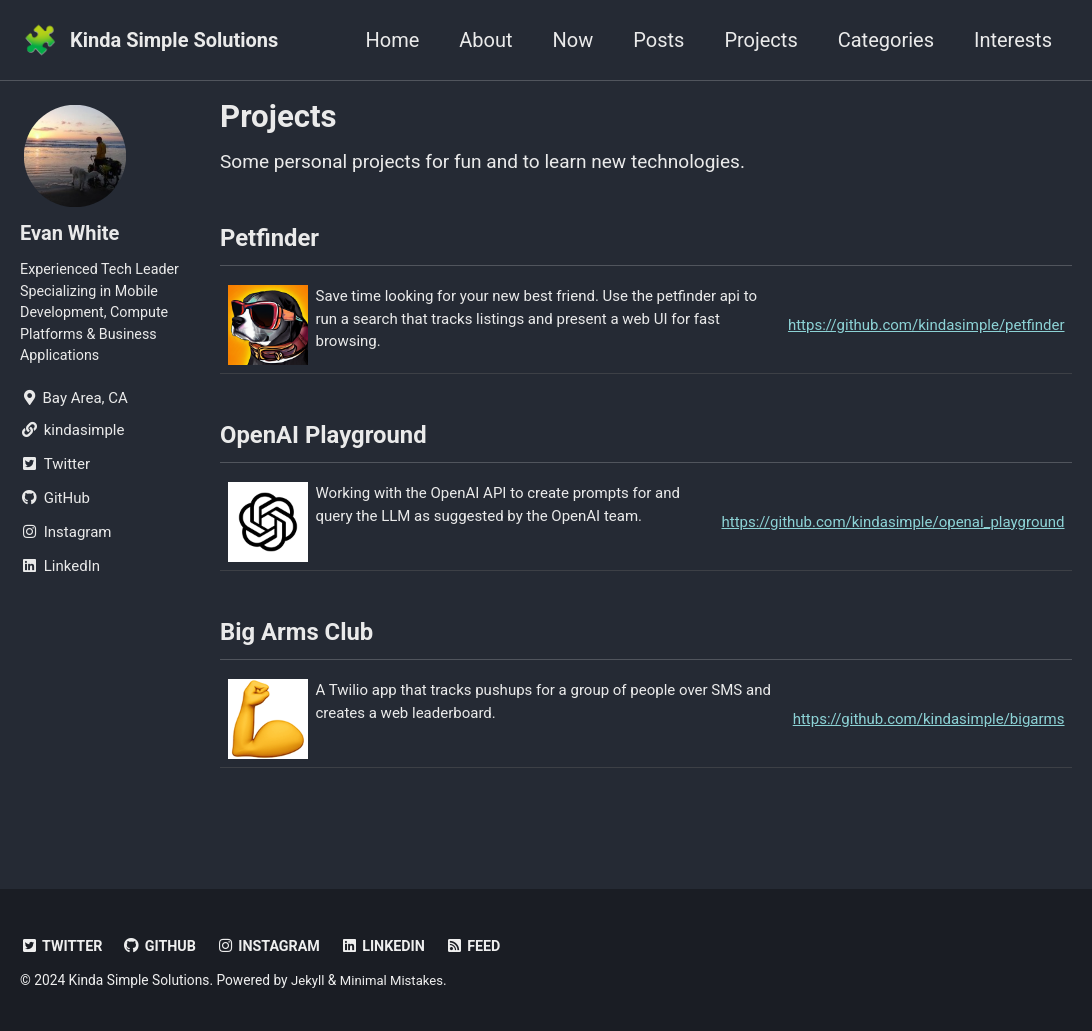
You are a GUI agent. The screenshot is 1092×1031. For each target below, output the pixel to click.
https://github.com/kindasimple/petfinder (926, 331)
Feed (486, 946)
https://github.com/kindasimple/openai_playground (893, 533)
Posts (658, 40)
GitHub (164, 946)
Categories (886, 40)
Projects (760, 40)
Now (573, 40)
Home (392, 40)
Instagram (276, 946)
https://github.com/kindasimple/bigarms (929, 735)
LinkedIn (394, 946)
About (485, 40)
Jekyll (308, 980)
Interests (1013, 40)
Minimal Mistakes (395, 980)
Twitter (63, 946)
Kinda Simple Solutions (174, 40)
